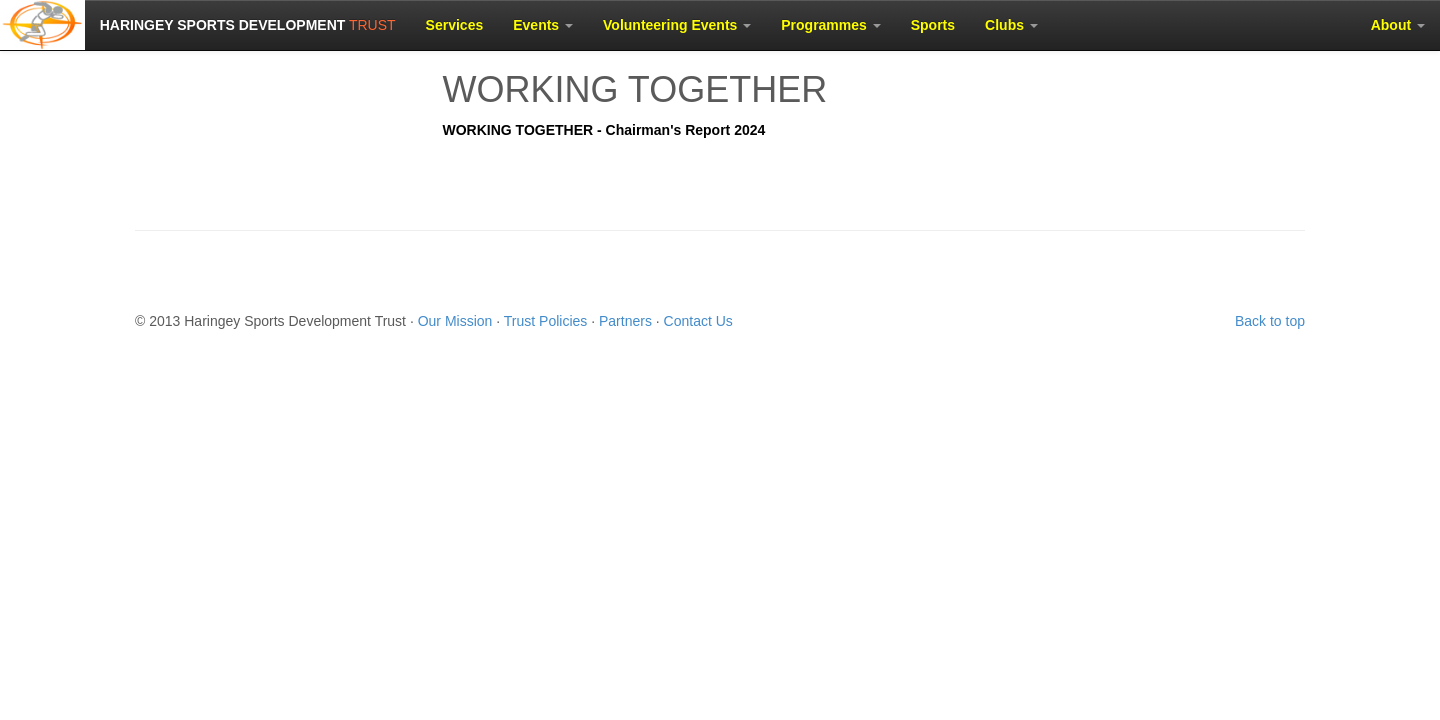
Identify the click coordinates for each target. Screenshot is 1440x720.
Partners (625, 321)
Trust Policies (546, 321)
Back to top (1270, 321)
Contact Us (698, 321)
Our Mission (455, 321)
